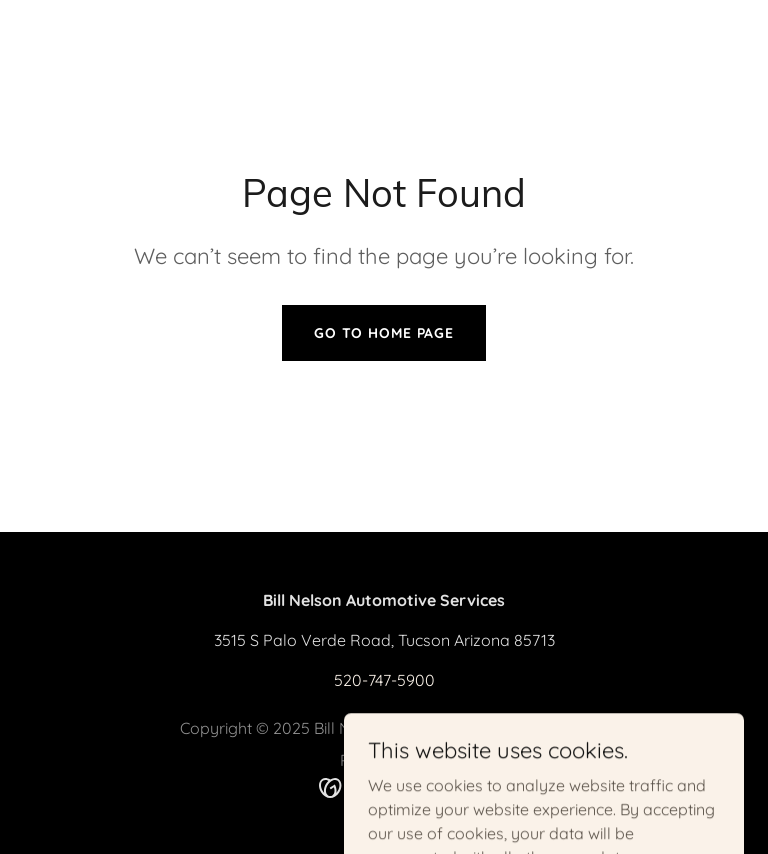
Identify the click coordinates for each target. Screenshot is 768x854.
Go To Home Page (384, 333)
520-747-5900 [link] (384, 680)
